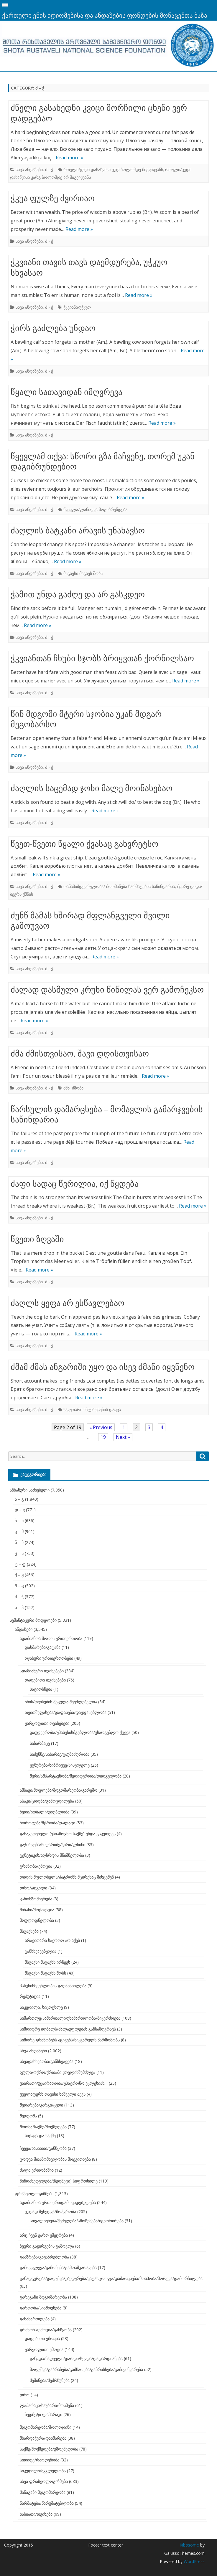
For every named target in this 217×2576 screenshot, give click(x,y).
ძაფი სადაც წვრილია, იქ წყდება (75, 1183)
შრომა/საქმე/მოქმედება (43, 2126)
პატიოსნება (41, 1689)
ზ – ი (19, 1520)
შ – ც (19, 1585)
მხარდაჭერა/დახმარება (43, 2438)
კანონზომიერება (36, 1899)
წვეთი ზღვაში (37, 1238)
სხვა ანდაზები (29, 169)
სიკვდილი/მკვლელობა (43, 2471)
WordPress (194, 2561)
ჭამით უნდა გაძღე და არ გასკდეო (78, 594)
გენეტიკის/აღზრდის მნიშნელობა (52, 1855)
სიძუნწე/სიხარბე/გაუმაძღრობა (59, 1754)
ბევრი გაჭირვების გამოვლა (47, 2246)
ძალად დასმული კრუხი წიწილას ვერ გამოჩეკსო (107, 989)
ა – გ (19, 1499)
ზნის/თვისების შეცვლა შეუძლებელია (61, 1701)
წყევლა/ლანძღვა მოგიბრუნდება (95, 509)
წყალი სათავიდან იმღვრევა (66, 391)
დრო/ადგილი (33, 1888)
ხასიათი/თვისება (36, 2514)
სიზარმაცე (40, 1743)
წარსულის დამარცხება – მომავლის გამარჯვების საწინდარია (107, 1114)
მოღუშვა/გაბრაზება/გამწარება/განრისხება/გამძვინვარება (86, 2369)
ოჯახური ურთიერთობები (49, 1658)
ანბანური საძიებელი (30, 1490)
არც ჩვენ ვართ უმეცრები (44, 2235)
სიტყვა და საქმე (40, 2135)
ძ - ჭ (49, 169)
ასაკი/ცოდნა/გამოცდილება (47, 1801)
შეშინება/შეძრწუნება (50, 2380)
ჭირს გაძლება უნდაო (53, 327)
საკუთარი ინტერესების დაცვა (92, 1409)
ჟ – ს (19, 1553)
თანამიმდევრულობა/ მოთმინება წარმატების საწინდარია (119, 886)
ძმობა (77, 1088)
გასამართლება (35, 2319)
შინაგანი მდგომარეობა (42, 2492)
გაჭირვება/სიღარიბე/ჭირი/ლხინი (52, 1844)
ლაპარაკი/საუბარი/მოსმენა (47, 2405)
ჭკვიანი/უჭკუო (77, 307)
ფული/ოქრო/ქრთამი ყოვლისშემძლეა (57, 2072)
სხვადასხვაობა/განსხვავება (46, 2061)
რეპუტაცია (30, 1996)
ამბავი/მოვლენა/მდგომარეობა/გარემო (58, 1790)
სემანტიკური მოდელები (33, 1620)
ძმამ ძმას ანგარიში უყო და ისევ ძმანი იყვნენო (103, 1366)
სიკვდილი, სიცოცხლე (41, 2007)
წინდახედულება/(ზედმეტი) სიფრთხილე (59, 2181)
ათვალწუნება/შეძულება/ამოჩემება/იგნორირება (77, 2220)
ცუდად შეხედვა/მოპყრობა (50, 2211)
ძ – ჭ (19, 1596)
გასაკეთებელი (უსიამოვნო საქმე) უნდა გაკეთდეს (68, 1833)
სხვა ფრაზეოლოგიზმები (44, 2481)
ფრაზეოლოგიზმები (34, 2193)
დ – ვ (20, 1509)
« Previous (100, 1427)
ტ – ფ (20, 1564)
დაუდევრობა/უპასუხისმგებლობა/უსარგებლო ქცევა (80, 1732)
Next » (123, 1437)
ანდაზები (23, 1629)
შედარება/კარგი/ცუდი (41, 2105)
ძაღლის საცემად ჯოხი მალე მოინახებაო (91, 787)
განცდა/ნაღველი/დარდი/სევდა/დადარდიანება (76, 2358)
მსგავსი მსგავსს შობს (45, 1973)
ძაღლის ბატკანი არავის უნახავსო (78, 530)
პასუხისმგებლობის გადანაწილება (53, 1985)
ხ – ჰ (19, 1607)
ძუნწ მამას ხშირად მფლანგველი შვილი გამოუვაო (90, 920)
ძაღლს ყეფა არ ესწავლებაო (67, 1302)
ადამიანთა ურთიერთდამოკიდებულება (58, 2202)
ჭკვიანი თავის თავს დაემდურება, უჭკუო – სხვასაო (92, 267)
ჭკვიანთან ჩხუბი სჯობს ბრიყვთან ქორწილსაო (102, 658)
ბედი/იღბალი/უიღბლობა (44, 1812)
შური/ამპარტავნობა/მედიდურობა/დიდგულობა (75, 1776)
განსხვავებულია (40, 1951)
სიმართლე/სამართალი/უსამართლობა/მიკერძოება (70, 2018)
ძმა (66, 1088)
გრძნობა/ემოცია (36, 1866)
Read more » (69, 157)
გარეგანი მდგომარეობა (43, 2297)
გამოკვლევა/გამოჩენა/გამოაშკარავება (58, 2267)
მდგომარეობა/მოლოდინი (45, 2427)
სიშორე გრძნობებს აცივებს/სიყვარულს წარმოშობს (70, 2040)
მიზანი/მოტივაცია (37, 1909)
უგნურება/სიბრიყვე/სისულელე (60, 1765)
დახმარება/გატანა (42, 1647)
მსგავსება (29, 1931)
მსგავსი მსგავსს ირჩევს (47, 1962)
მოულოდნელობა (37, 1920)
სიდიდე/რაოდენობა (39, 2460)
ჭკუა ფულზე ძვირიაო (53, 198)
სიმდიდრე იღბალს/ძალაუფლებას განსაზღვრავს (68, 2029)
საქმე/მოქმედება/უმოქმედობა (49, 2449)
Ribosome (189, 2545)
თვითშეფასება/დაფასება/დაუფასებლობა (65, 1712)
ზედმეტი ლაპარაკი (43, 2414)
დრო (24, 2395)
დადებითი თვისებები (45, 1680)
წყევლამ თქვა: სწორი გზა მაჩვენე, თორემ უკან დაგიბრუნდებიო (103, 461)
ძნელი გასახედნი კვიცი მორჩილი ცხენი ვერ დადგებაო (99, 113)
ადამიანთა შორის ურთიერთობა (51, 1638)
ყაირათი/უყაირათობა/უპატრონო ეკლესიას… (64, 2083)
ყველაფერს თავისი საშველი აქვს (53, 2094)
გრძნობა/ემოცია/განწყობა (46, 2329)
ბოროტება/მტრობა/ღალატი (47, 1823)
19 (103, 1437)
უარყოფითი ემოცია (44, 2349)
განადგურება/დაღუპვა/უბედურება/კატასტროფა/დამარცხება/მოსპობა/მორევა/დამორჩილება (111, 2278)
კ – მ (19, 1531)
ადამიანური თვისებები (42, 1671)
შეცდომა (28, 2116)
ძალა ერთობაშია (37, 2170)
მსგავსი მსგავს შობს (83, 573)
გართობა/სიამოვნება (40, 2308)
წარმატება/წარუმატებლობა (47, 2503)
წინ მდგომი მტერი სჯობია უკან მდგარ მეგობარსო (86, 719)
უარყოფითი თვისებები (47, 1723)
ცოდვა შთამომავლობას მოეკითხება (55, 2159)
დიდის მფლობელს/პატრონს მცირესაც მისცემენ (67, 1877)
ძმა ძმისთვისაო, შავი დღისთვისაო (80, 1053)
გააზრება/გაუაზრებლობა (44, 2257)
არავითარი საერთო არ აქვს (52, 1940)
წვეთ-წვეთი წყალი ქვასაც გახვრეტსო (84, 843)
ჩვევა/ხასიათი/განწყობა (43, 2148)
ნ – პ (19, 1542)
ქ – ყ (19, 1575)
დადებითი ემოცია (42, 2338)
